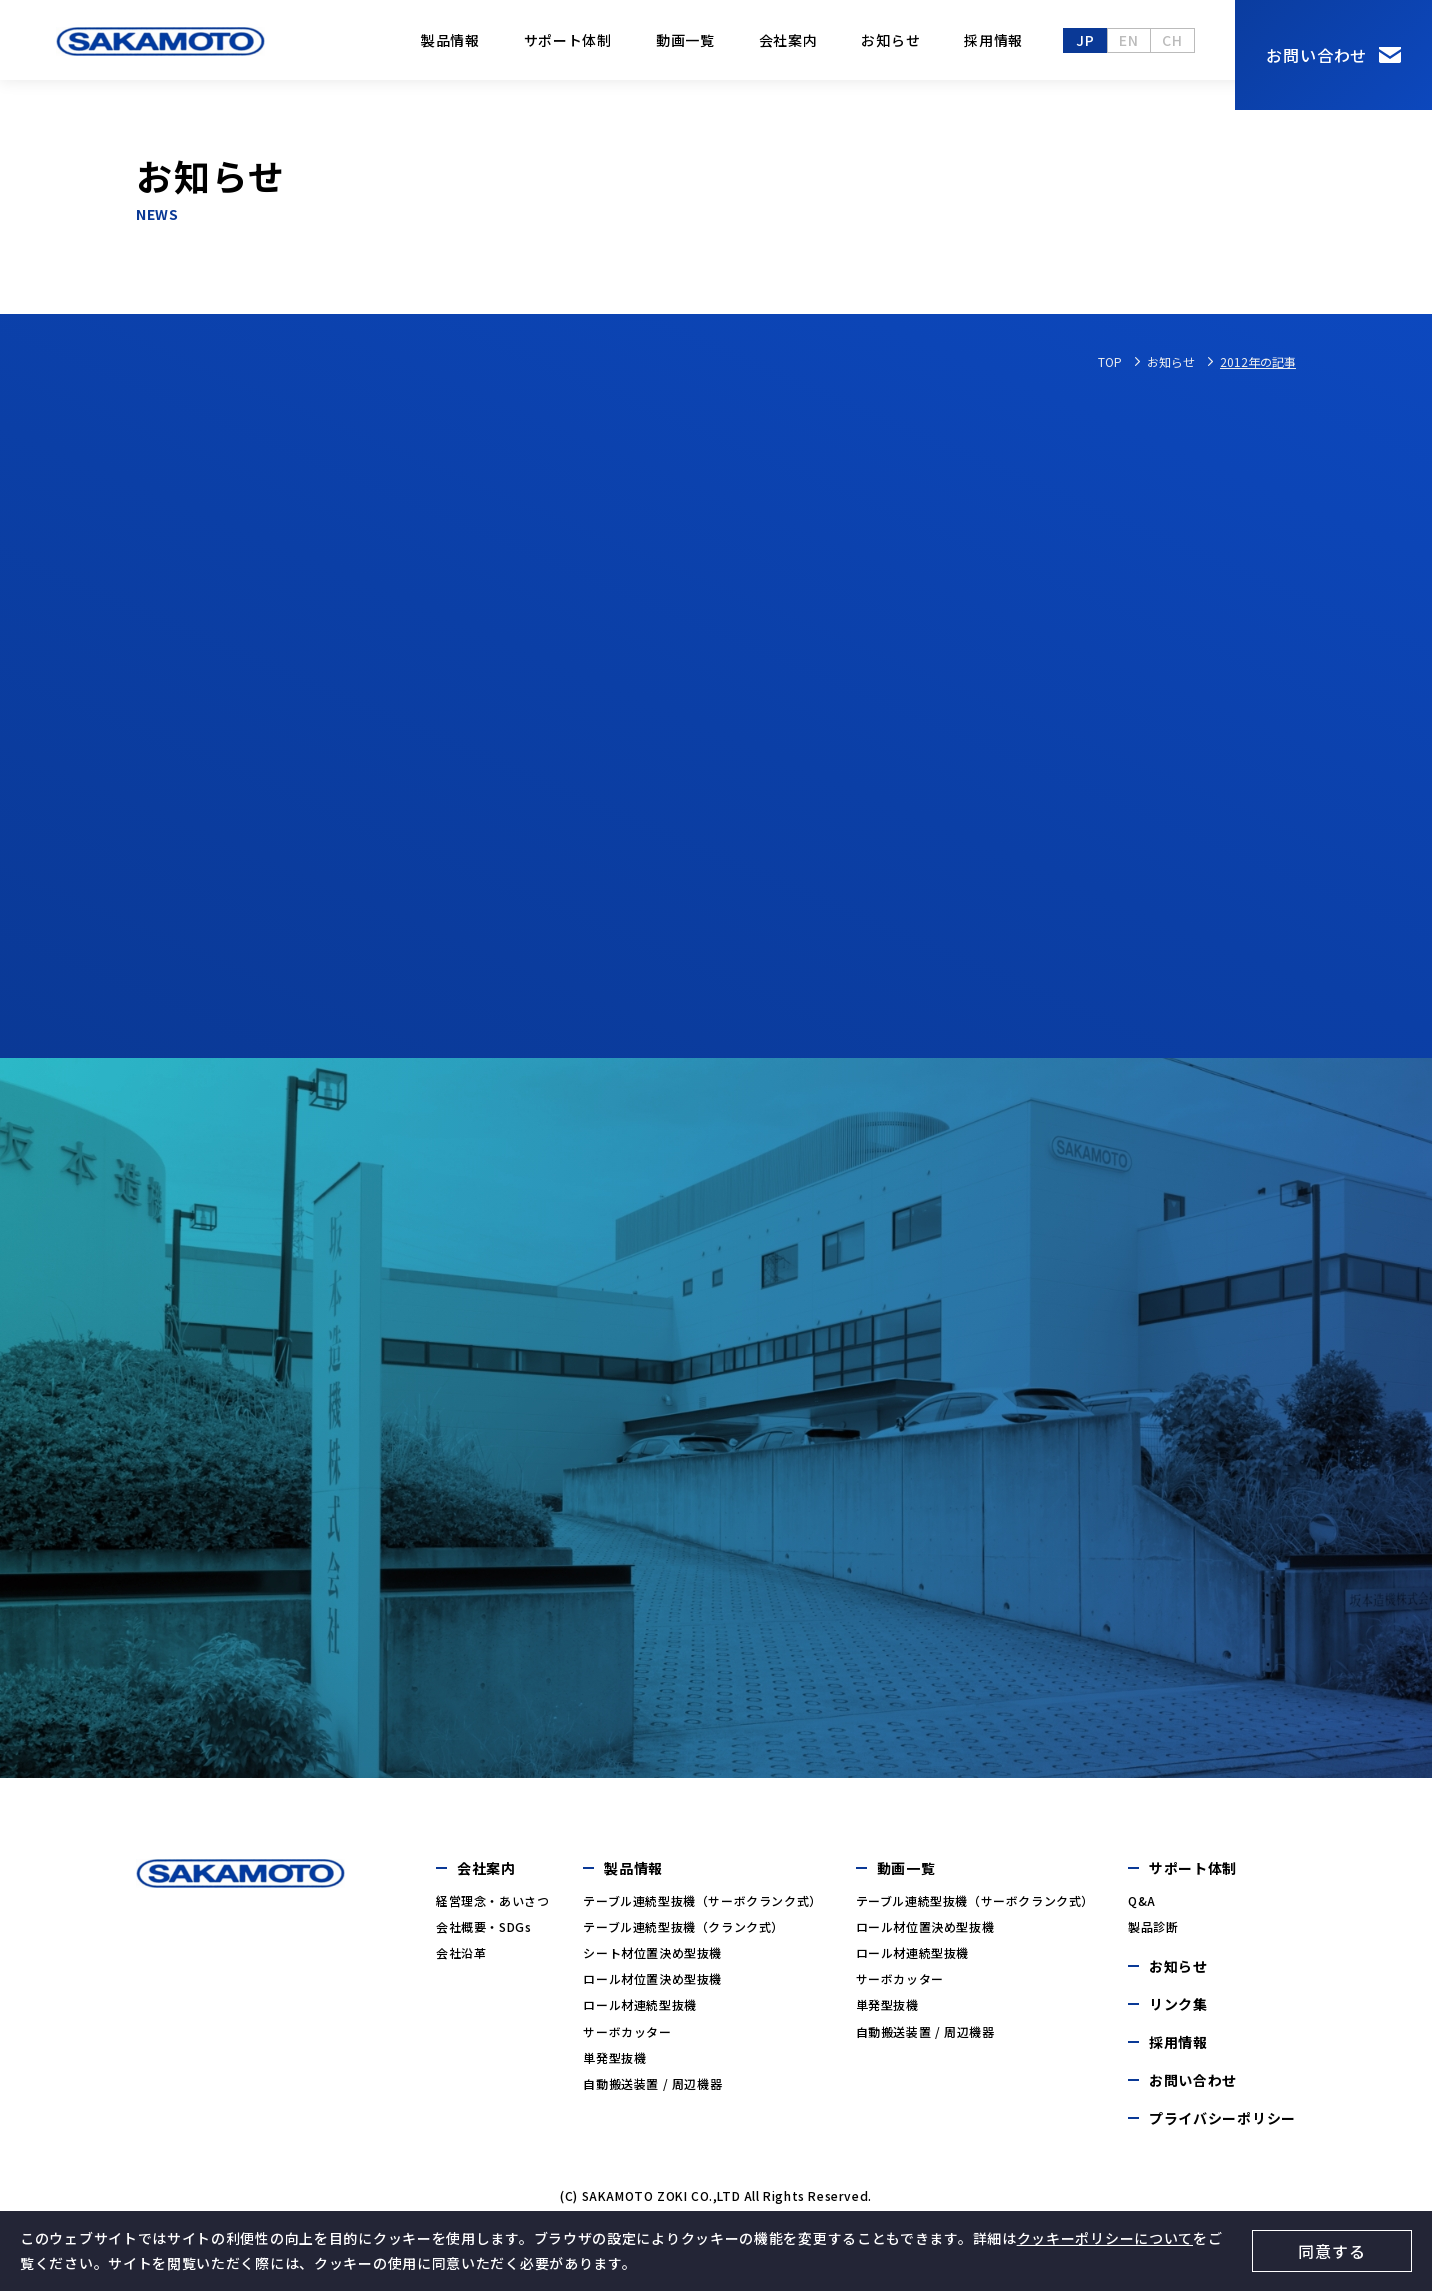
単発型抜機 (614, 2065)
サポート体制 (568, 40)
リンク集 (1178, 2012)
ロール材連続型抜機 (639, 2012)
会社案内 (788, 40)
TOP (1110, 361)
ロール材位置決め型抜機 (652, 1986)
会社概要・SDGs (483, 1934)
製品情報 (450, 40)
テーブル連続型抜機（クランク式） (683, 1934)
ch (1172, 40)
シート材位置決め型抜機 (652, 1960)
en (1128, 40)
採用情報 (993, 40)
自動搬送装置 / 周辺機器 (652, 2091)
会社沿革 (461, 1960)
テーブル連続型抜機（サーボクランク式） (702, 1908)
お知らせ (890, 40)
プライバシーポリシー (1222, 2126)
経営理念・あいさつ (492, 1908)
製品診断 (1153, 1934)
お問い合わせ (1316, 55)
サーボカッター (627, 2039)
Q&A (1142, 1908)
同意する (1331, 2251)
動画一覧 (685, 40)
